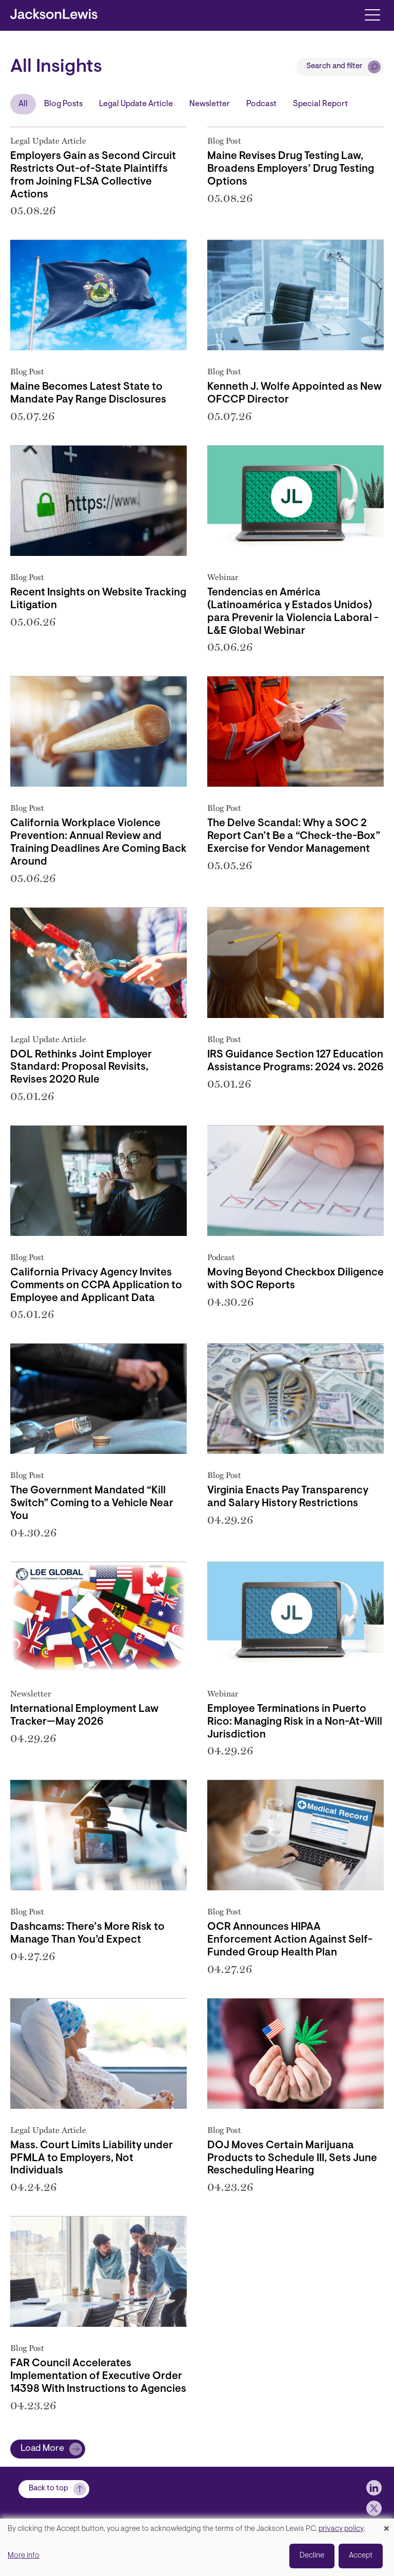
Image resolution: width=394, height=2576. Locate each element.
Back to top (48, 2488)
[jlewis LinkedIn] (374, 2487)
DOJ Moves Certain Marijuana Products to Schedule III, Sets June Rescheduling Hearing (292, 2158)
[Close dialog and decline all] (386, 2525)
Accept (360, 2556)
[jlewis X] (374, 2508)
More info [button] (24, 2556)
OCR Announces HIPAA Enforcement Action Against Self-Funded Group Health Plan (289, 1940)
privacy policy (341, 2529)
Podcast (261, 104)
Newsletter (209, 104)
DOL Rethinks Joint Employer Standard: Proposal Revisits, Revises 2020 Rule (81, 1068)
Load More (42, 2448)
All (23, 104)
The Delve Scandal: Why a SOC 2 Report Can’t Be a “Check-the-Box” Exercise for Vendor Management (293, 836)
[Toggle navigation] (372, 14)
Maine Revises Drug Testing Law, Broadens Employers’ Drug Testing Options (290, 169)
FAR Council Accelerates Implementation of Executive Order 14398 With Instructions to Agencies (98, 2376)
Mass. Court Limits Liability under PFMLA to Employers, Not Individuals (91, 2158)
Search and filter (334, 66)
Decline (312, 2556)
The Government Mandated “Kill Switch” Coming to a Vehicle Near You (91, 1504)
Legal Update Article (136, 104)
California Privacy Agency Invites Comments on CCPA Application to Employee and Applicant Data (96, 1286)
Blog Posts (63, 104)
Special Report (320, 104)
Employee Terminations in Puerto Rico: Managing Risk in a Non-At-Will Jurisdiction (294, 1722)
